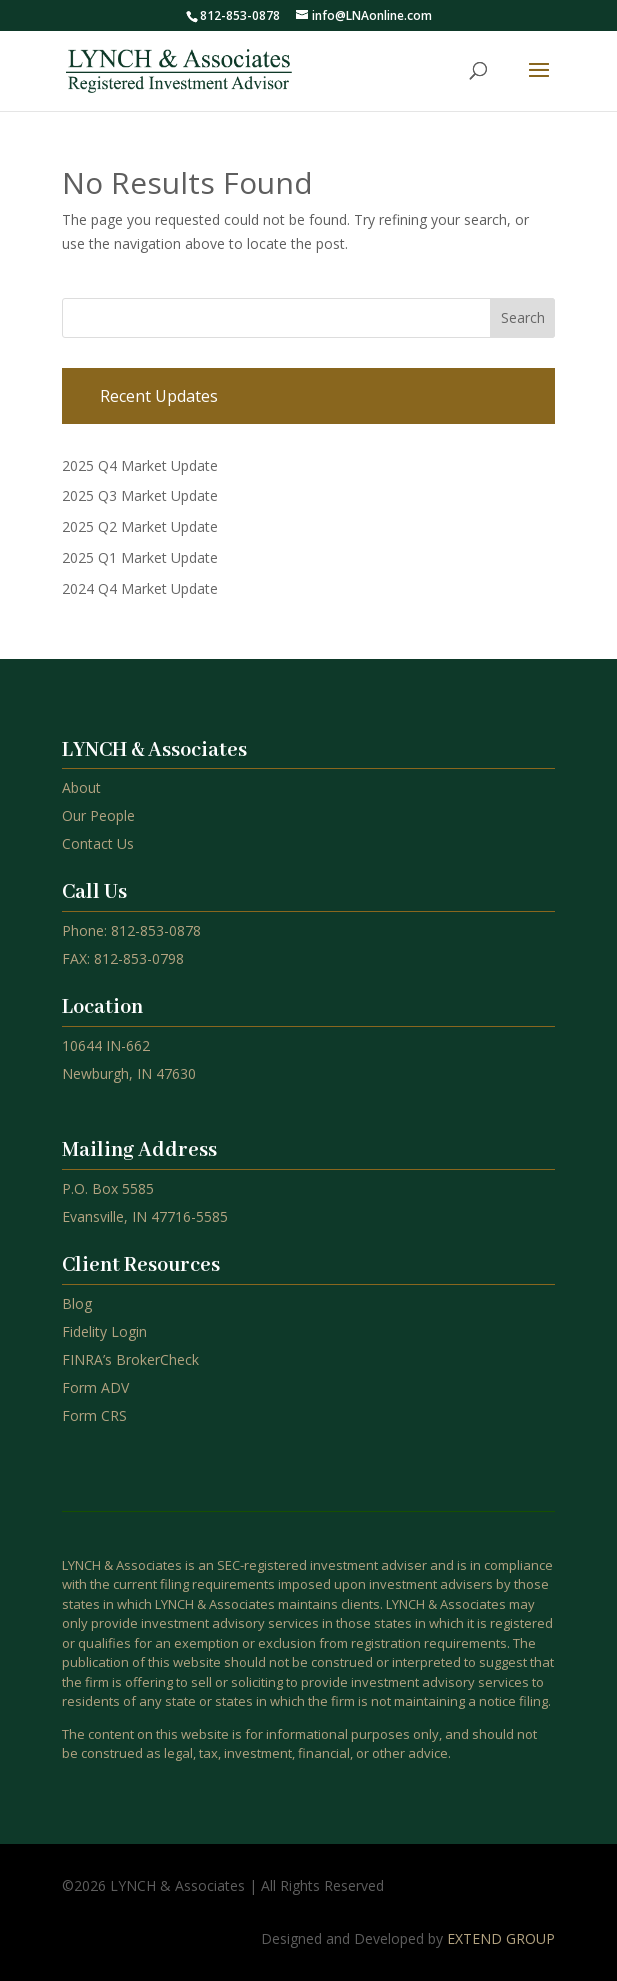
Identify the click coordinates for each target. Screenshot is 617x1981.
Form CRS (94, 1415)
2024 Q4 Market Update (140, 588)
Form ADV (95, 1387)
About (81, 787)
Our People (98, 815)
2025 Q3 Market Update (140, 495)
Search (523, 317)
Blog (77, 1303)
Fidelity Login (104, 1331)
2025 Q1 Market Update (140, 557)
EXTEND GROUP (501, 1938)
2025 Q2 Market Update (140, 526)
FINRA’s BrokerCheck (130, 1359)
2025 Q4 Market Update (140, 465)
